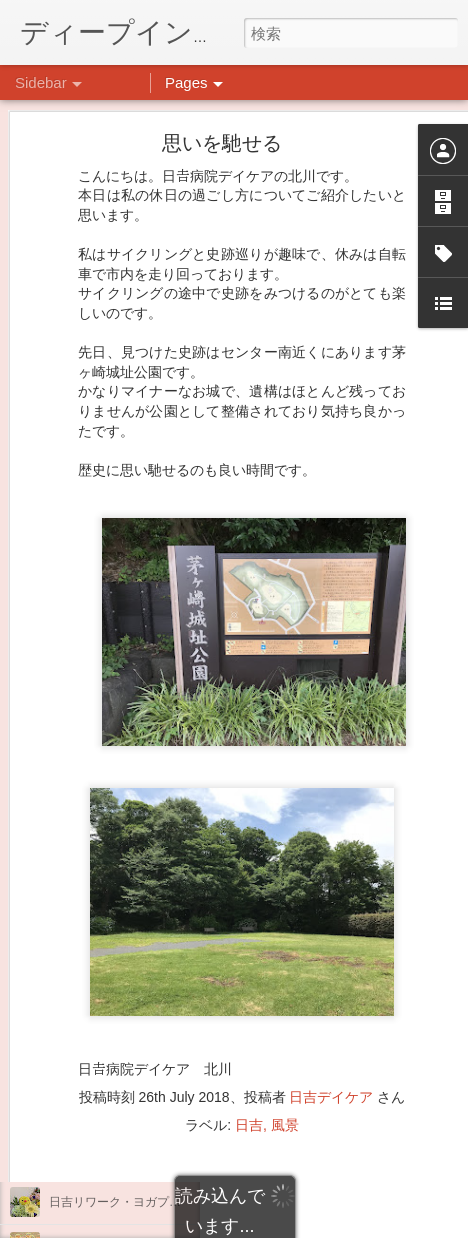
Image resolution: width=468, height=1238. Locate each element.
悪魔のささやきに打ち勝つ (121, 1112)
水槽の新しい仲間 (97, 1022)
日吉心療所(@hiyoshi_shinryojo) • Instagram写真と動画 (330, 976)
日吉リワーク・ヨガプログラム (133, 1202)
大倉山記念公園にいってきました (139, 1067)
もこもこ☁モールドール (115, 977)
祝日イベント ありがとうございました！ (163, 1157)
